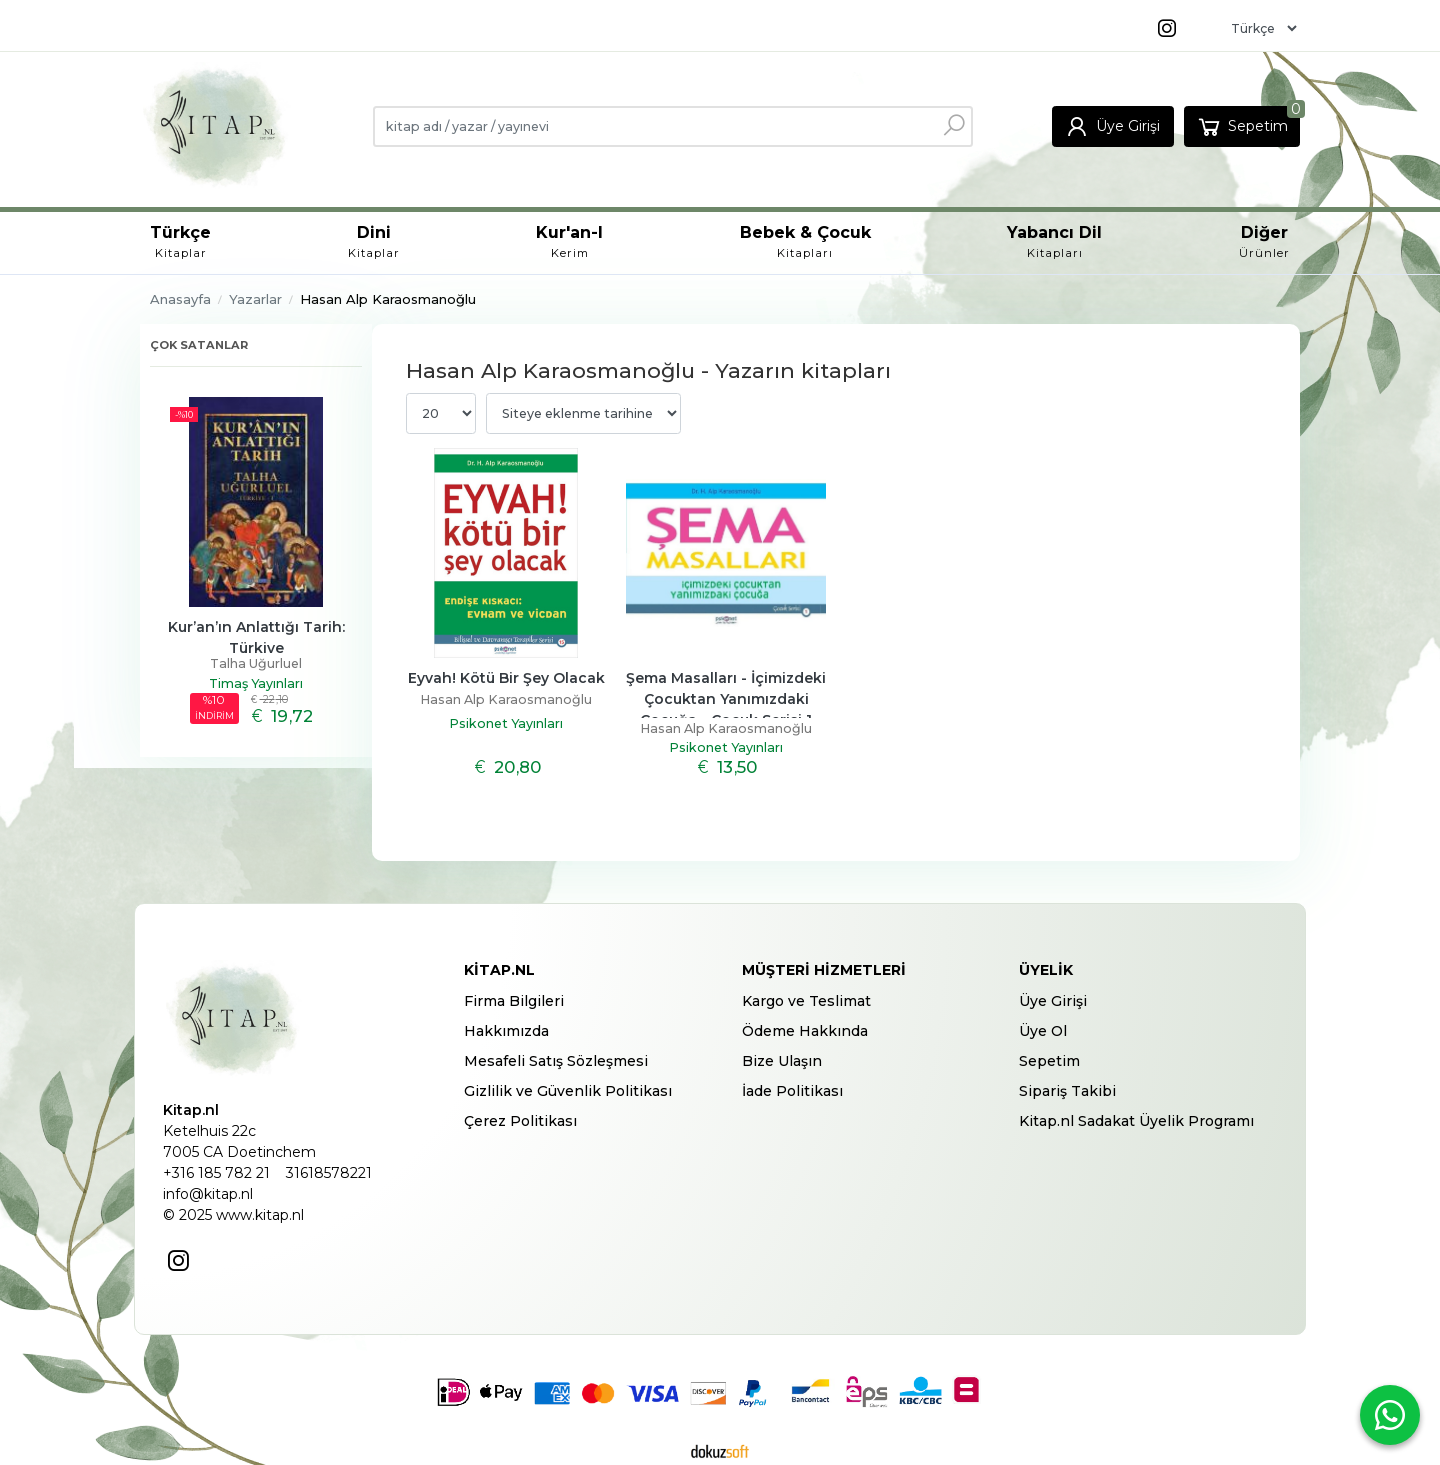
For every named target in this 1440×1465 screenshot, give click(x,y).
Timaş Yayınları (256, 683)
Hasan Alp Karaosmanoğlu (506, 699)
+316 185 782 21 (216, 1173)
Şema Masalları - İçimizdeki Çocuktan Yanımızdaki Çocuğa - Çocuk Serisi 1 (728, 699)
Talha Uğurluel (256, 663)
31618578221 (329, 1173)
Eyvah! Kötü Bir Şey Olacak (506, 678)
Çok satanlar (199, 345)
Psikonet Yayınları (506, 723)
